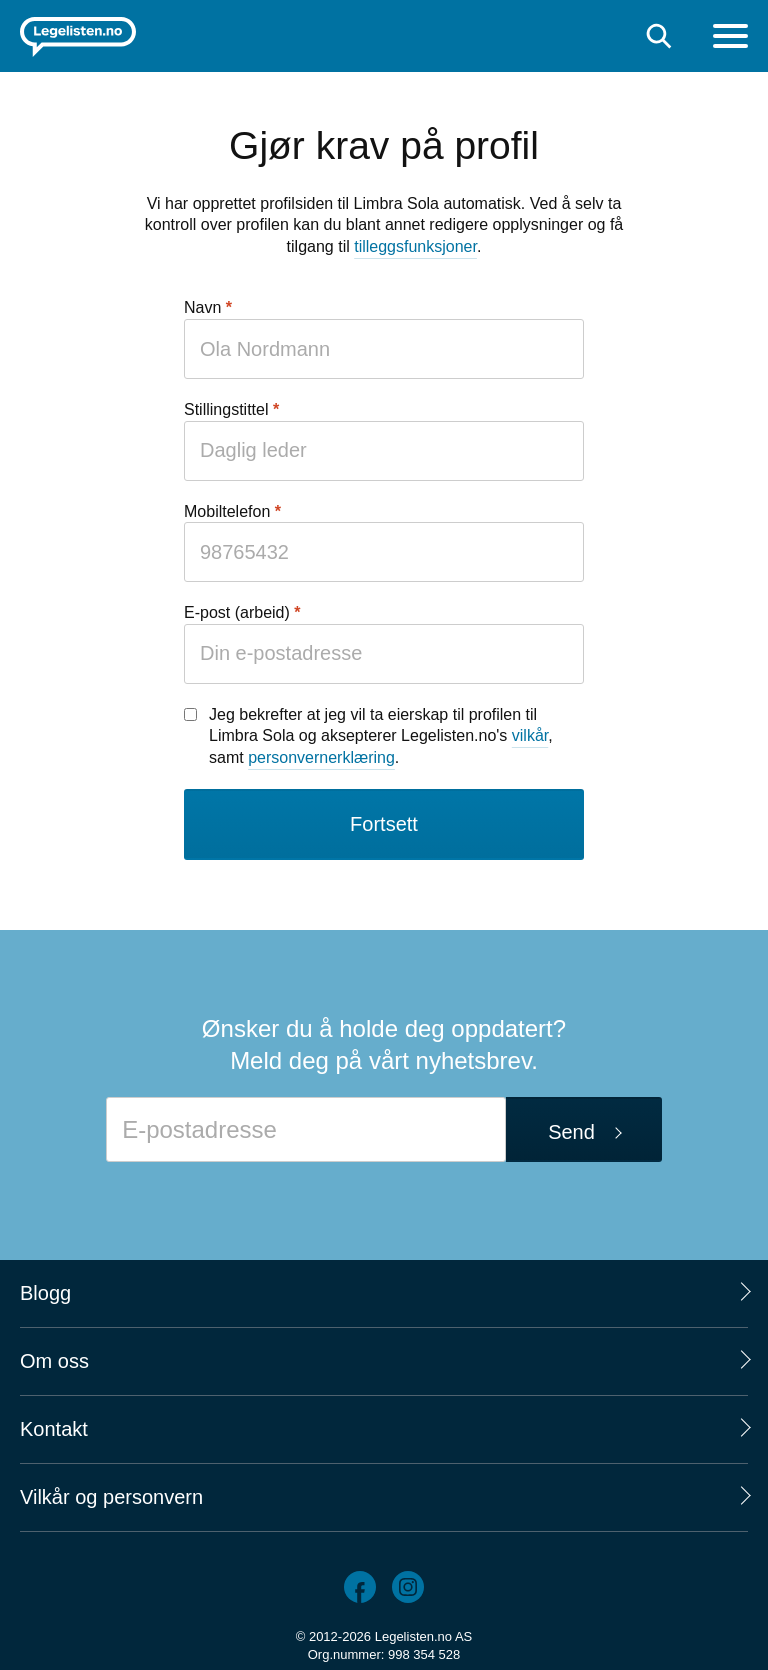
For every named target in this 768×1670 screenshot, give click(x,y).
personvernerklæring (321, 757)
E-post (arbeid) (237, 612)
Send (571, 1132)
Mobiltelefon (227, 511)
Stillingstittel (226, 409)
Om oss (54, 1361)
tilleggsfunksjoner (415, 246)
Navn (202, 307)
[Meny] (730, 38)
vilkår (530, 735)
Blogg (45, 1293)
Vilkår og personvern (111, 1497)
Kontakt (54, 1429)
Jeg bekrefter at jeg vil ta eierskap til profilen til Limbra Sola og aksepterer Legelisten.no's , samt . (381, 736)
